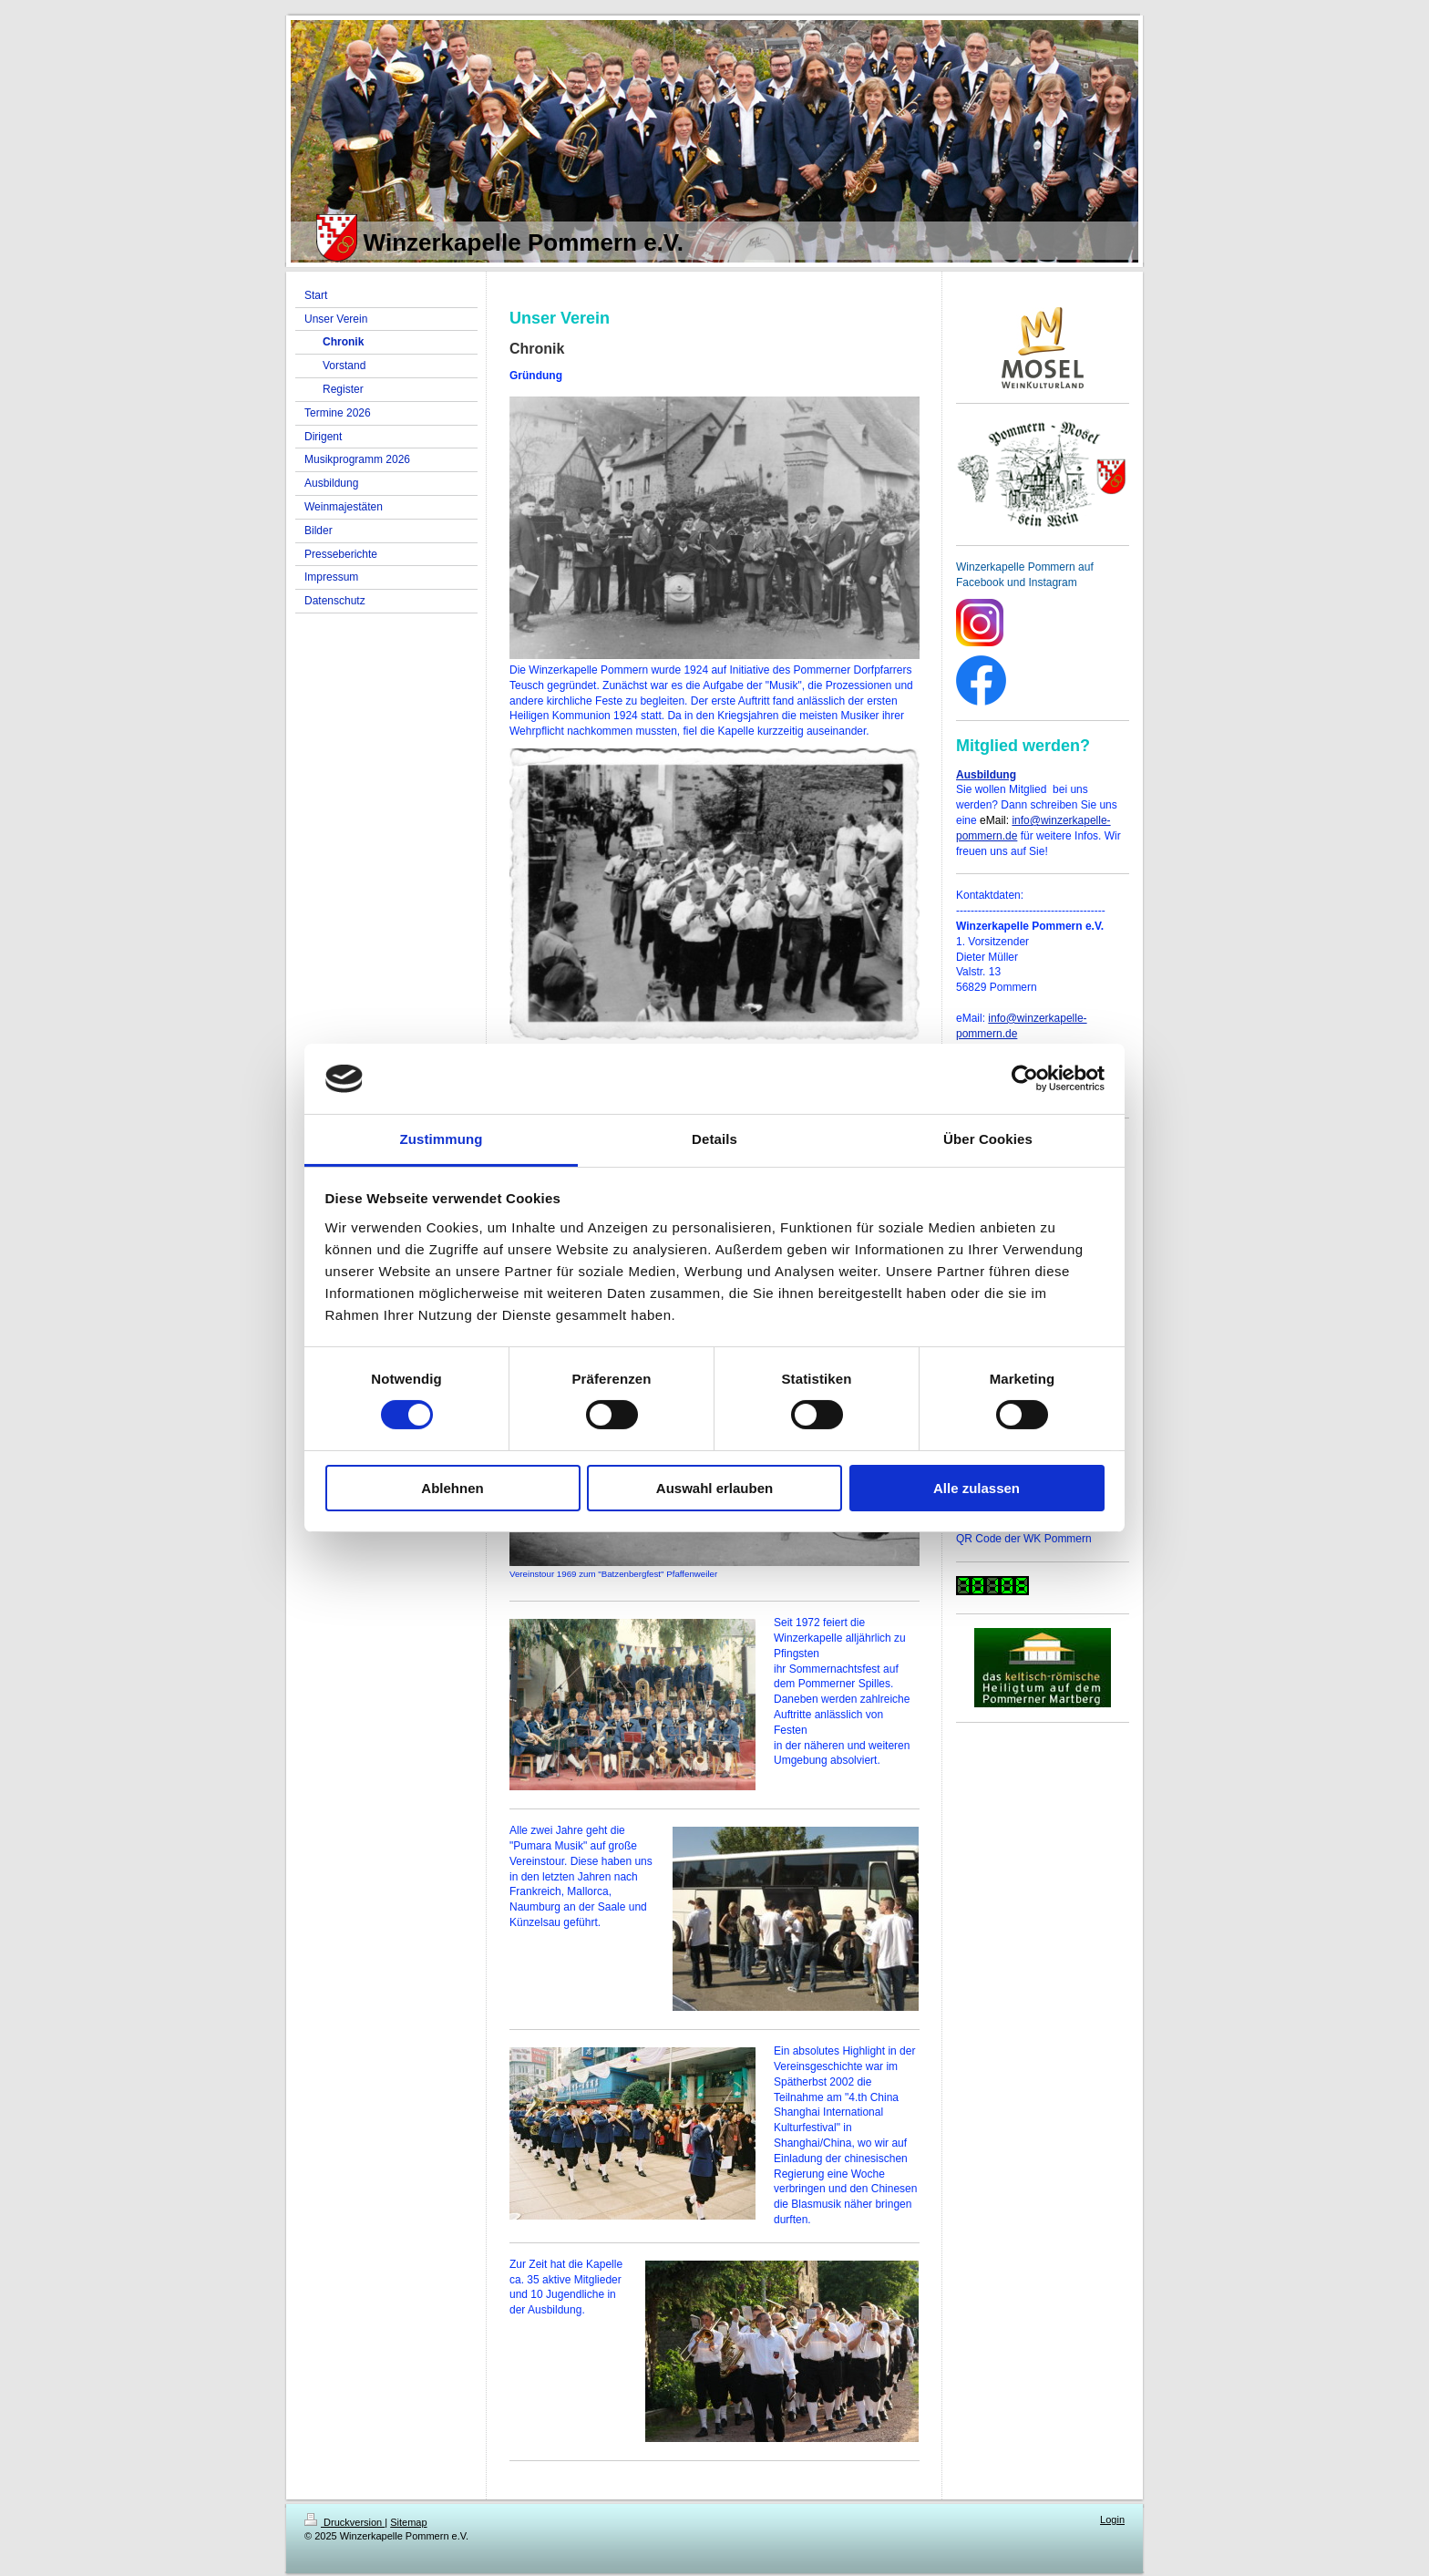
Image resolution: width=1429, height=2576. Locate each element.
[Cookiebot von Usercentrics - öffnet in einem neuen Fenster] (1025, 1078)
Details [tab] (714, 1139)
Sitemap (408, 2522)
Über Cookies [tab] (988, 1139)
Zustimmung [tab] (441, 1139)
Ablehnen (452, 1488)
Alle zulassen (976, 1488)
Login (1112, 2519)
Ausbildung (986, 774)
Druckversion (344, 2522)
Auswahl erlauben (714, 1488)
